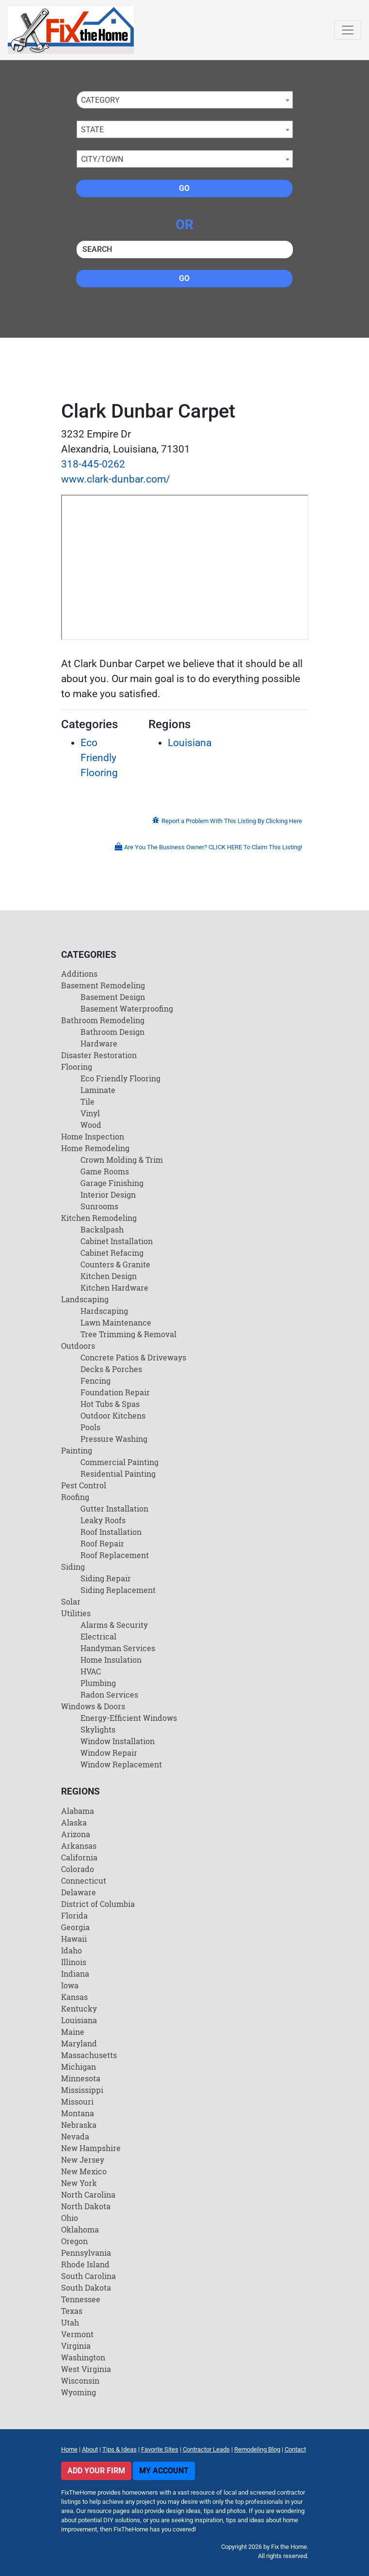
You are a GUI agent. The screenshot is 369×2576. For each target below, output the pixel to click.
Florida (74, 1915)
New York (79, 2183)
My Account (164, 2470)
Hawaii (74, 1939)
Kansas (74, 1997)
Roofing (75, 1497)
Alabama (77, 1811)
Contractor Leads (206, 2449)
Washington (83, 2357)
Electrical (98, 1636)
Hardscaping (104, 1311)
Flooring (76, 1067)
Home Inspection (92, 1136)
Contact (295, 2449)
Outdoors (78, 1346)
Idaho (71, 1950)
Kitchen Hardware (114, 1287)
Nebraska (78, 2125)
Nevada (75, 2136)
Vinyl (90, 1113)
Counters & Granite (115, 1264)
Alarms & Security (114, 1625)
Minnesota (80, 2078)
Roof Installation (111, 1532)
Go (184, 188)
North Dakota (86, 2206)
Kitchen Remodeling (99, 1218)
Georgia (75, 1927)
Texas (71, 2311)
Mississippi (82, 2090)
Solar (70, 1601)
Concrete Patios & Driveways (133, 1357)
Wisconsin (80, 2380)
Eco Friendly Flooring (99, 758)
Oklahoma (80, 2229)
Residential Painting (118, 1473)
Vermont (77, 2334)
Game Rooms (104, 1171)
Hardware (98, 1043)
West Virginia (86, 2369)
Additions (79, 973)
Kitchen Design (108, 1276)
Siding (73, 1566)
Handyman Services (117, 1648)
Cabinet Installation (116, 1241)
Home (69, 2449)
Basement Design (112, 997)
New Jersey (82, 2159)
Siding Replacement (118, 1590)
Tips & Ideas (119, 2449)
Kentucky (79, 2008)
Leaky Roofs (103, 1520)
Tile (87, 1101)
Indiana (75, 1973)
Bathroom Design (112, 1032)
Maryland (79, 2043)
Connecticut (83, 1880)
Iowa (70, 1985)
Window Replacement (121, 1764)
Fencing (95, 1380)
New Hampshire (91, 2148)
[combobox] (185, 100)
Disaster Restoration (99, 1055)
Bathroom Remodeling (102, 1020)
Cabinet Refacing (112, 1253)
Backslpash (102, 1229)
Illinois (73, 1962)
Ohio (69, 2218)
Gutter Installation (114, 1508)
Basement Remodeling (103, 985)
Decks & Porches (111, 1369)
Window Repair (108, 1753)
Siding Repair (105, 1578)
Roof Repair (102, 1543)
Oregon (74, 2241)
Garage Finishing (112, 1183)
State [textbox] (92, 129)
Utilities (76, 1613)
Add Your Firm (96, 2470)
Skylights (97, 1729)
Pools (90, 1427)
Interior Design (108, 1194)
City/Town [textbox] (102, 159)
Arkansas (78, 1846)
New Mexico (84, 2171)
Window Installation (117, 1741)
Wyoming (78, 2392)
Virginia (76, 2346)
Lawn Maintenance (115, 1322)
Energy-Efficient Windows (128, 1718)
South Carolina (88, 2276)
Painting (76, 1450)
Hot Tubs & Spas (110, 1404)
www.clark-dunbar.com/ (115, 479)
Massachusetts (89, 2055)
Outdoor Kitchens (112, 1415)
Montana (77, 2113)
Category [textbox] (100, 100)
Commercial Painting (119, 1462)
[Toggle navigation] (347, 30)
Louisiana (189, 743)
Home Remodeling (95, 1148)
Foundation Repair (115, 1392)
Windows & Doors (93, 1706)
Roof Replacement (114, 1555)
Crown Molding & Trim (121, 1160)
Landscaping (85, 1299)
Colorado (77, 1869)
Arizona (75, 1834)
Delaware (78, 1892)
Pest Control (83, 1485)
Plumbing (98, 1683)
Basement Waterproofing (126, 1008)
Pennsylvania (86, 2253)
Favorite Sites (159, 2449)
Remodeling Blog (257, 2449)
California (79, 1857)
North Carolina (88, 2194)
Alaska (74, 1822)
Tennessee (80, 2299)
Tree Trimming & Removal (128, 1334)
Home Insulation (111, 1660)
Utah (70, 2322)
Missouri (77, 2101)
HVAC (90, 1671)
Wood (90, 1125)
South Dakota (86, 2287)
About (90, 2449)
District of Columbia (98, 1904)
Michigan (78, 2066)
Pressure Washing (113, 1439)
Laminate (97, 1090)
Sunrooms (99, 1206)
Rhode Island (85, 2264)
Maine (72, 2032)
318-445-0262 (93, 464)
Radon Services (109, 1694)
